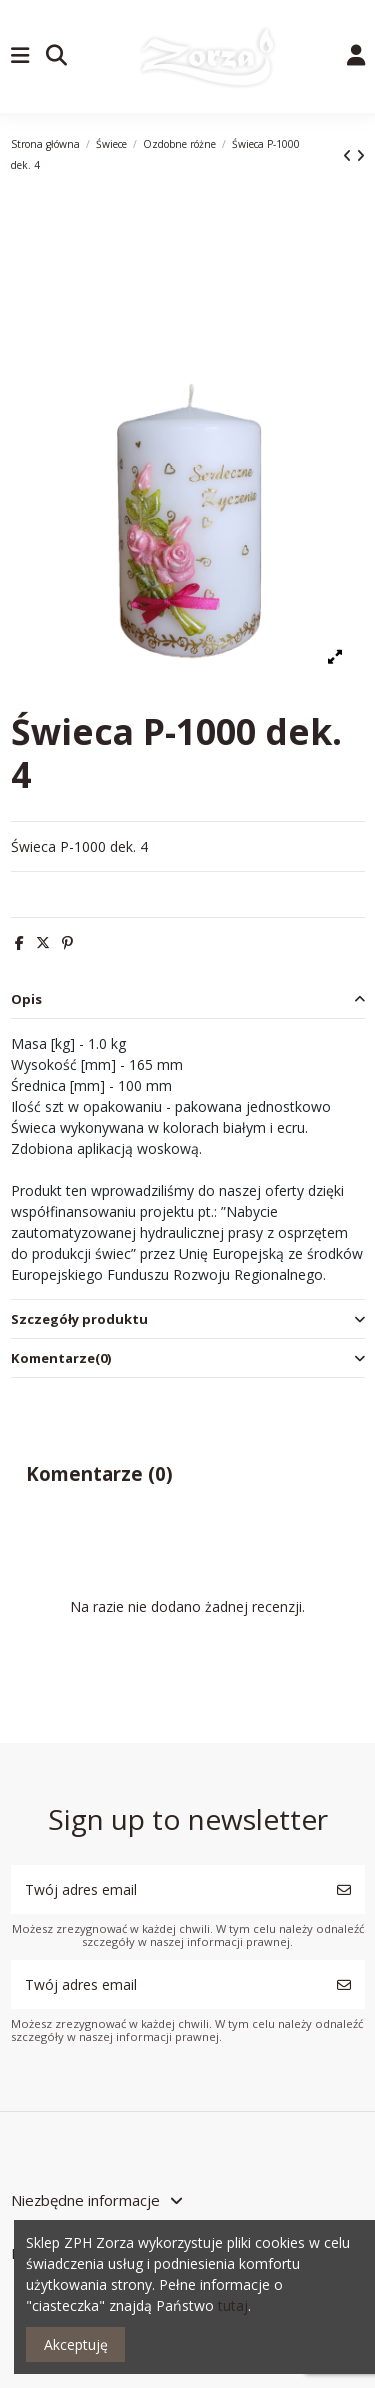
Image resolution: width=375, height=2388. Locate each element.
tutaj (233, 2305)
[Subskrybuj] (344, 1889)
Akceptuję (76, 2344)
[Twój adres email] (167, 1889)
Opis (188, 999)
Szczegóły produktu (188, 1319)
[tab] (188, 1000)
